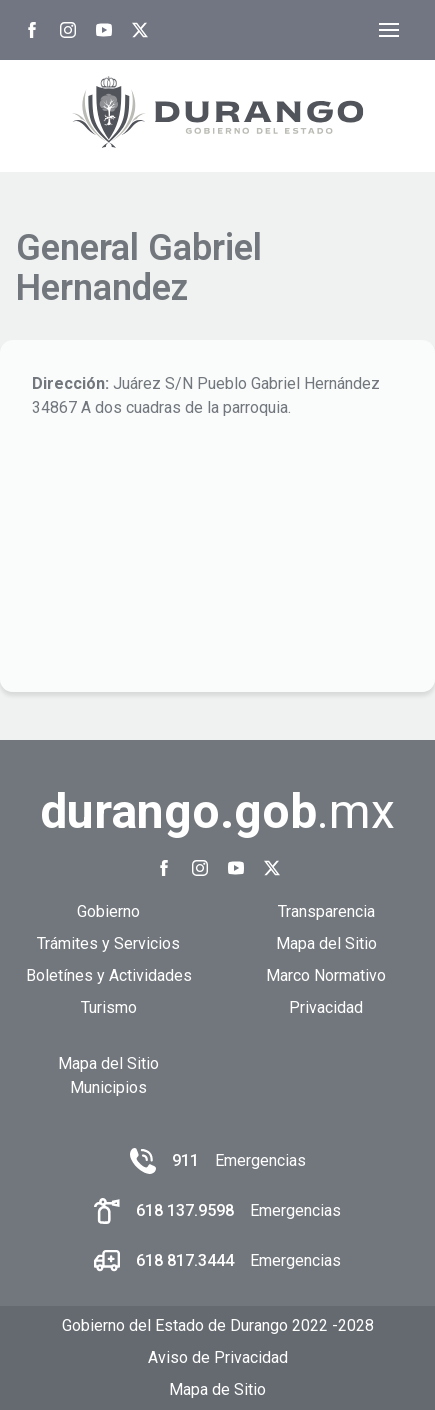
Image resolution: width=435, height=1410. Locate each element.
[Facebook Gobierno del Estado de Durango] (32, 30)
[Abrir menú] (389, 30)
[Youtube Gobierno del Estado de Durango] (104, 30)
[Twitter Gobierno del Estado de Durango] (140, 30)
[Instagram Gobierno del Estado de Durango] (68, 30)
